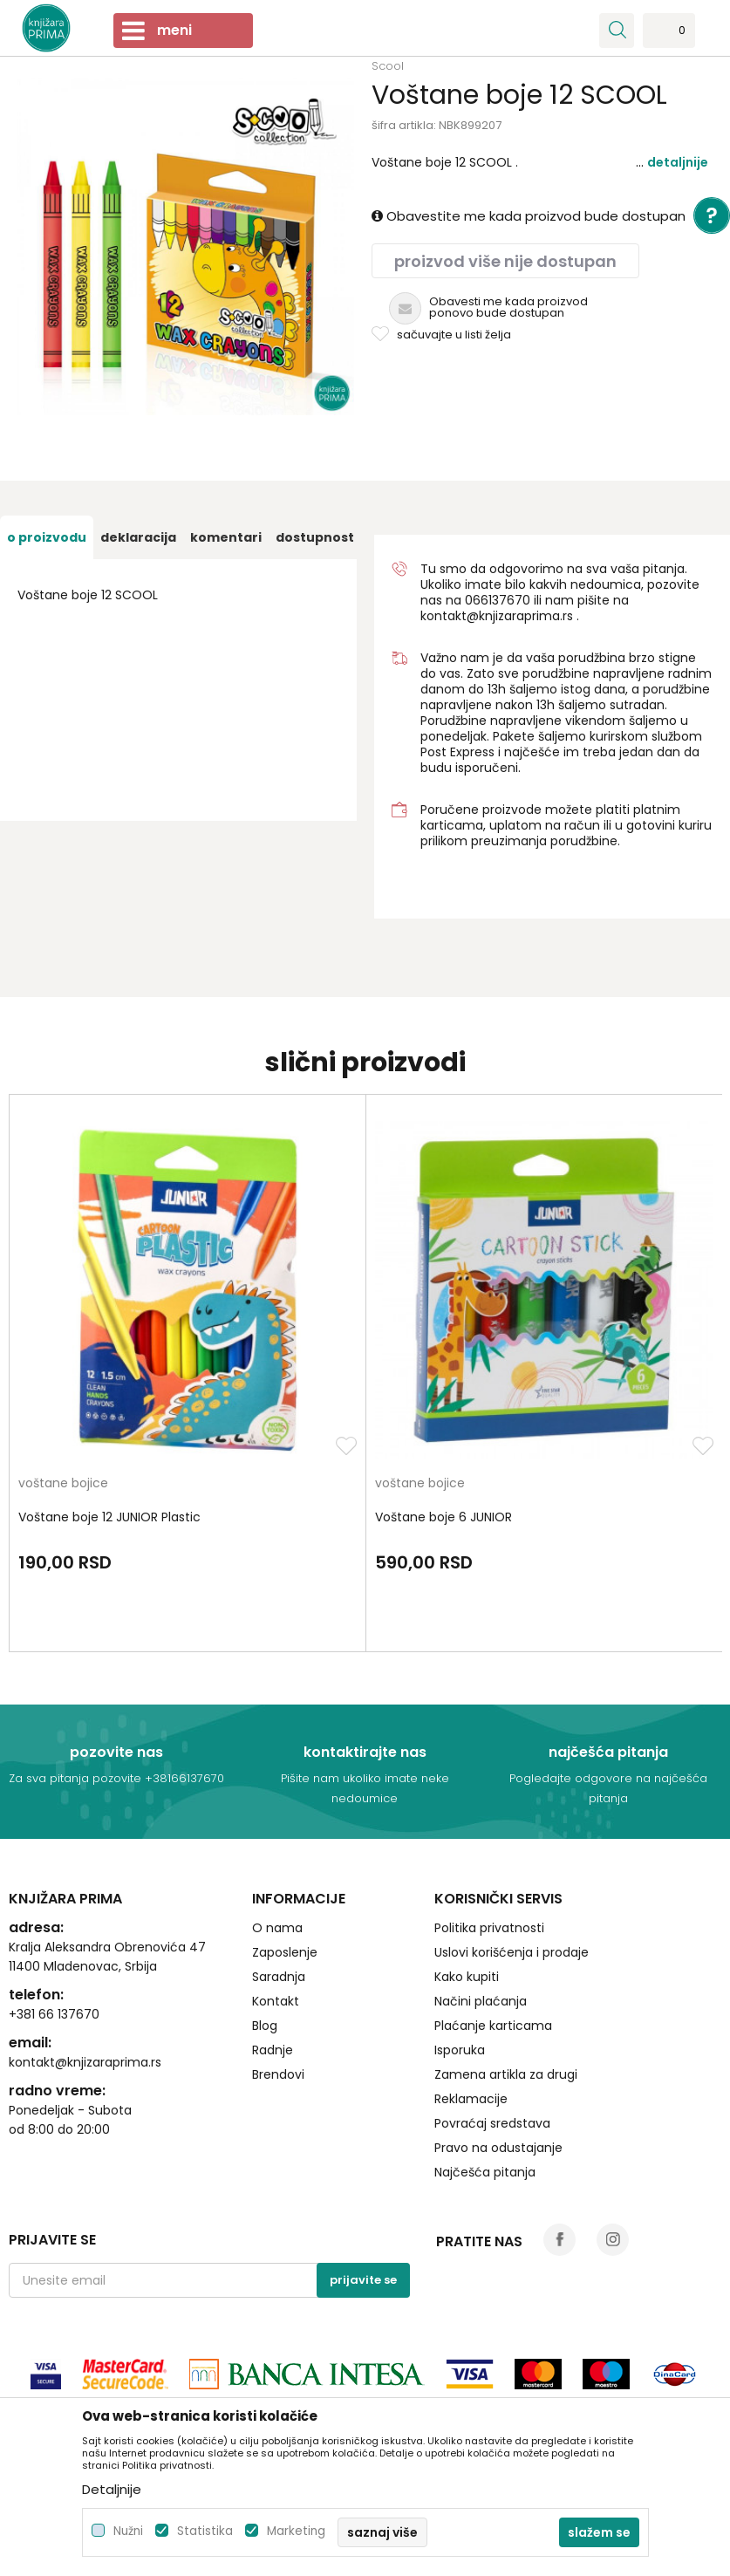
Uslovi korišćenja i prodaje (511, 1952)
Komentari (226, 537)
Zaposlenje (284, 1952)
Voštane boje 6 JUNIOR (443, 1517)
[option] (46, 537)
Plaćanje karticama (493, 2025)
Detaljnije (677, 162)
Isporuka (459, 2050)
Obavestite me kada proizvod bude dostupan (529, 216)
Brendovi (278, 2074)
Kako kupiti (466, 1976)
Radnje (272, 2050)
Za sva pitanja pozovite (77, 1778)
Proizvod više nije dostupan (505, 261)
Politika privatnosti (489, 1928)
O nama (277, 1928)
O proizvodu (46, 537)
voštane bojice (63, 1484)
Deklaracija (138, 537)
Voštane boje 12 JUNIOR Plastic (109, 1517)
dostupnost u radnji (341, 537)
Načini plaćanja (480, 2001)
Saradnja (278, 1976)
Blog (264, 2025)
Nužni (128, 2531)
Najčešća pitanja (485, 2172)
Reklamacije (471, 2099)
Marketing (296, 2531)
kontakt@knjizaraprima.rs (496, 616)
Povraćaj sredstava (492, 2123)
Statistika (205, 2531)
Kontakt (275, 2001)
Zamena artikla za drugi (505, 2074)
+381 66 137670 (54, 2014)
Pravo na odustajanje (498, 2147)
